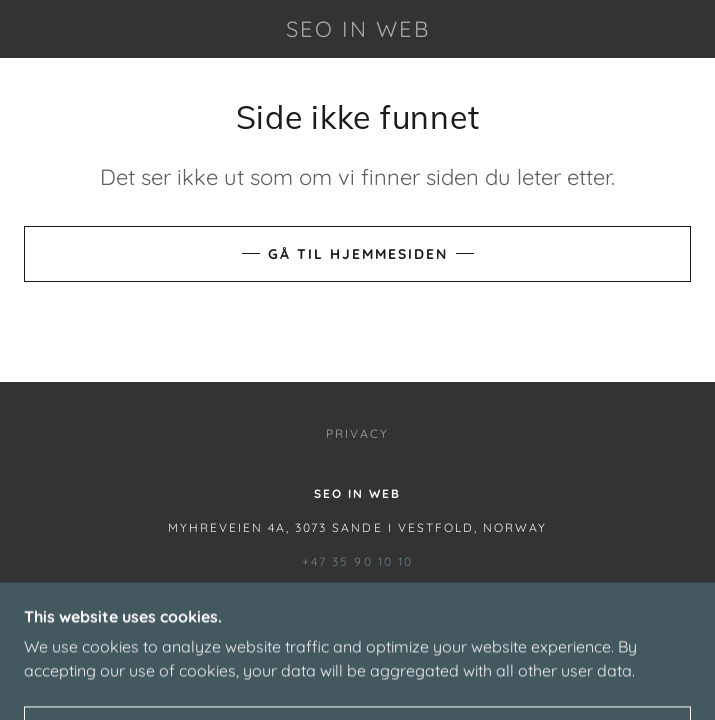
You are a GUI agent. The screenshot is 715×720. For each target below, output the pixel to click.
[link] (358, 29)
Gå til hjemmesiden (358, 254)
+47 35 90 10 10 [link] (357, 561)
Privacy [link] (357, 433)
